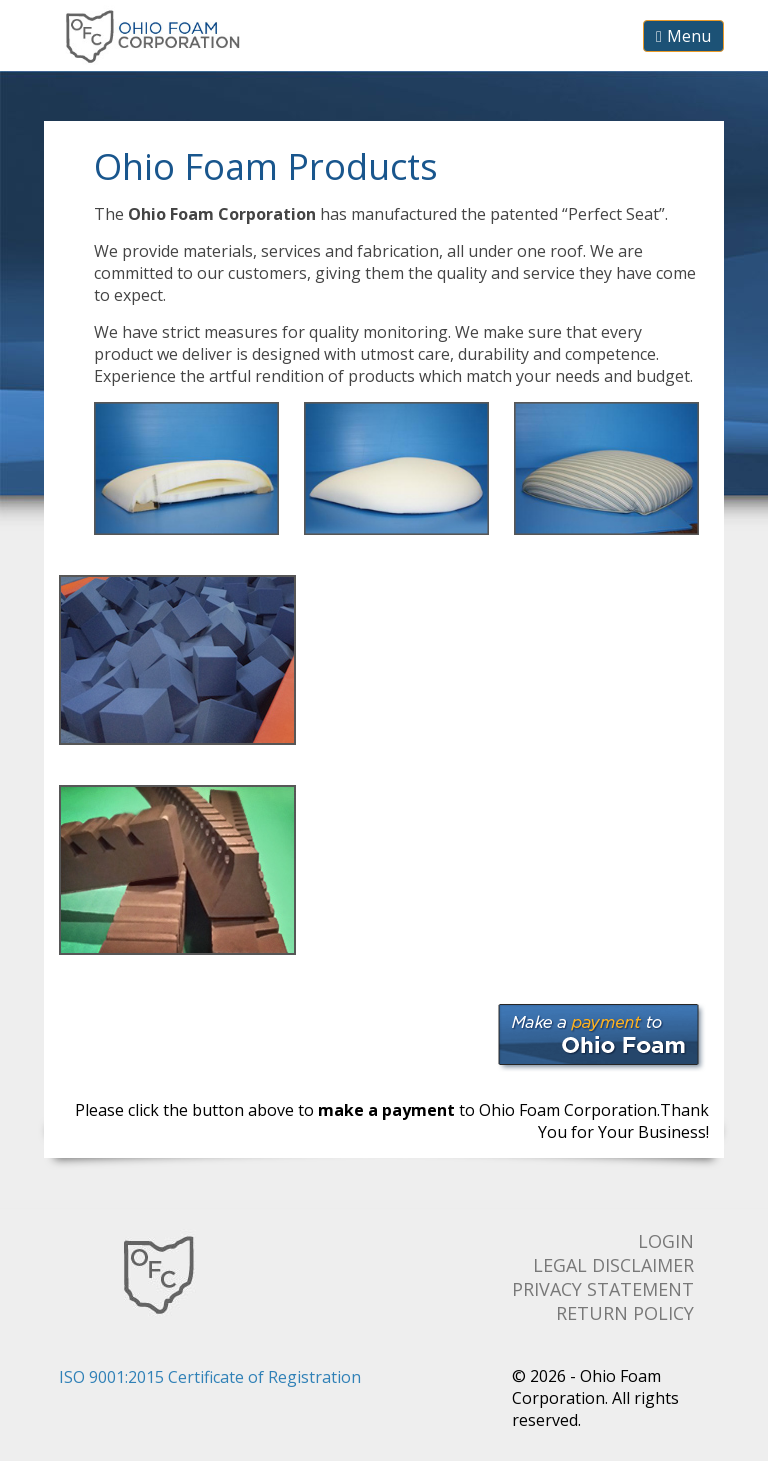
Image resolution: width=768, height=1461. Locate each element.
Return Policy (625, 1313)
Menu (683, 36)
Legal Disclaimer (613, 1265)
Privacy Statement (603, 1289)
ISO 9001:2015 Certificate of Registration (210, 1377)
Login (666, 1241)
